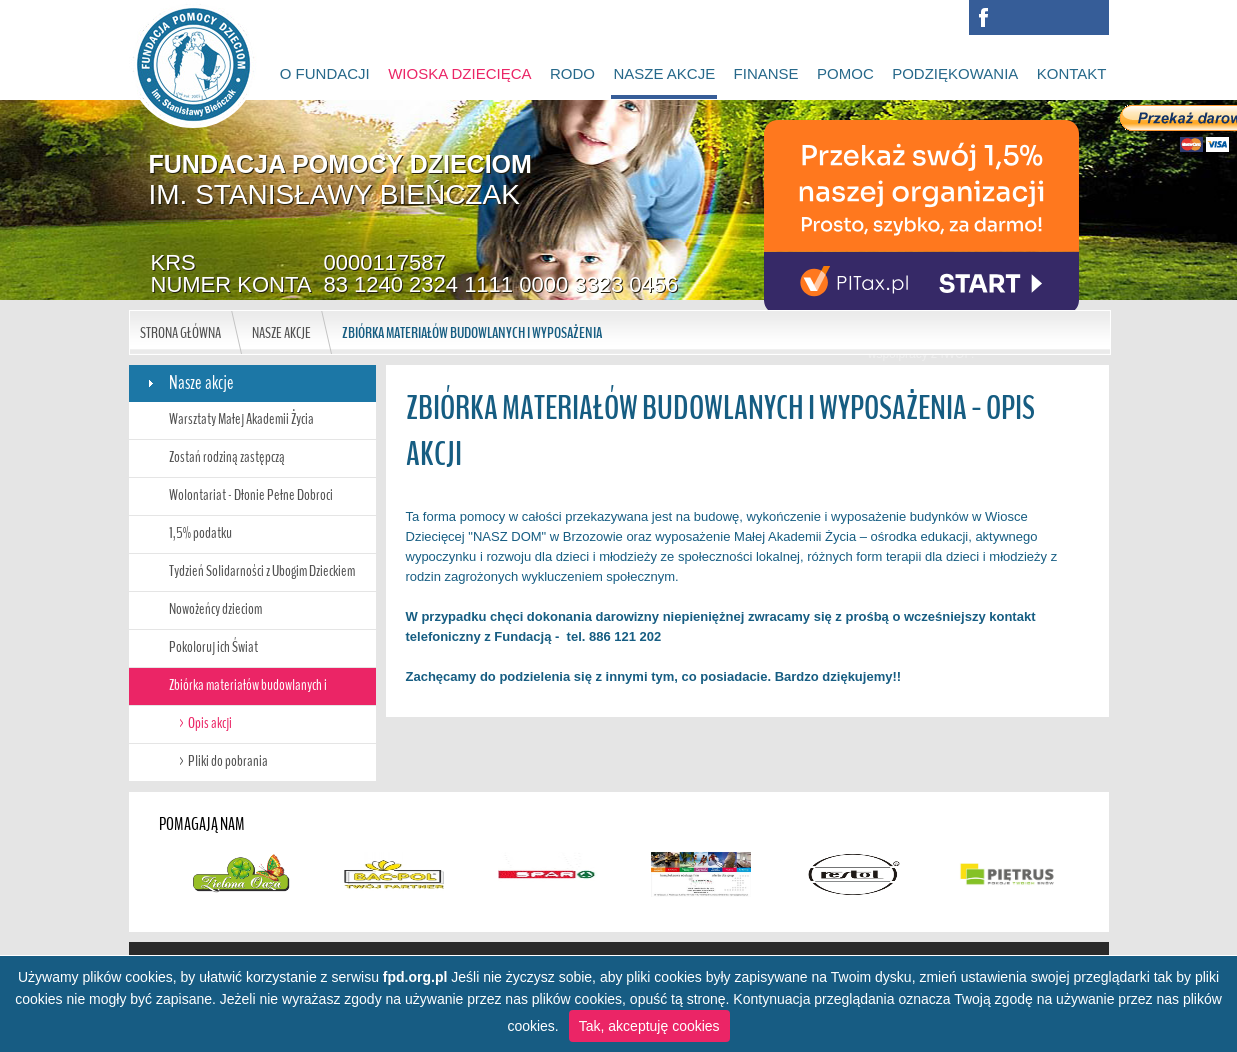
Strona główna (180, 333)
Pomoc (845, 73)
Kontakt (1072, 73)
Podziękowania (955, 73)
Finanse (766, 73)
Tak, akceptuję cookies (649, 1026)
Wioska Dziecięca (459, 73)
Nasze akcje (664, 73)
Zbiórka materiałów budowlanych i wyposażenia (472, 333)
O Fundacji (325, 73)
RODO (572, 73)
